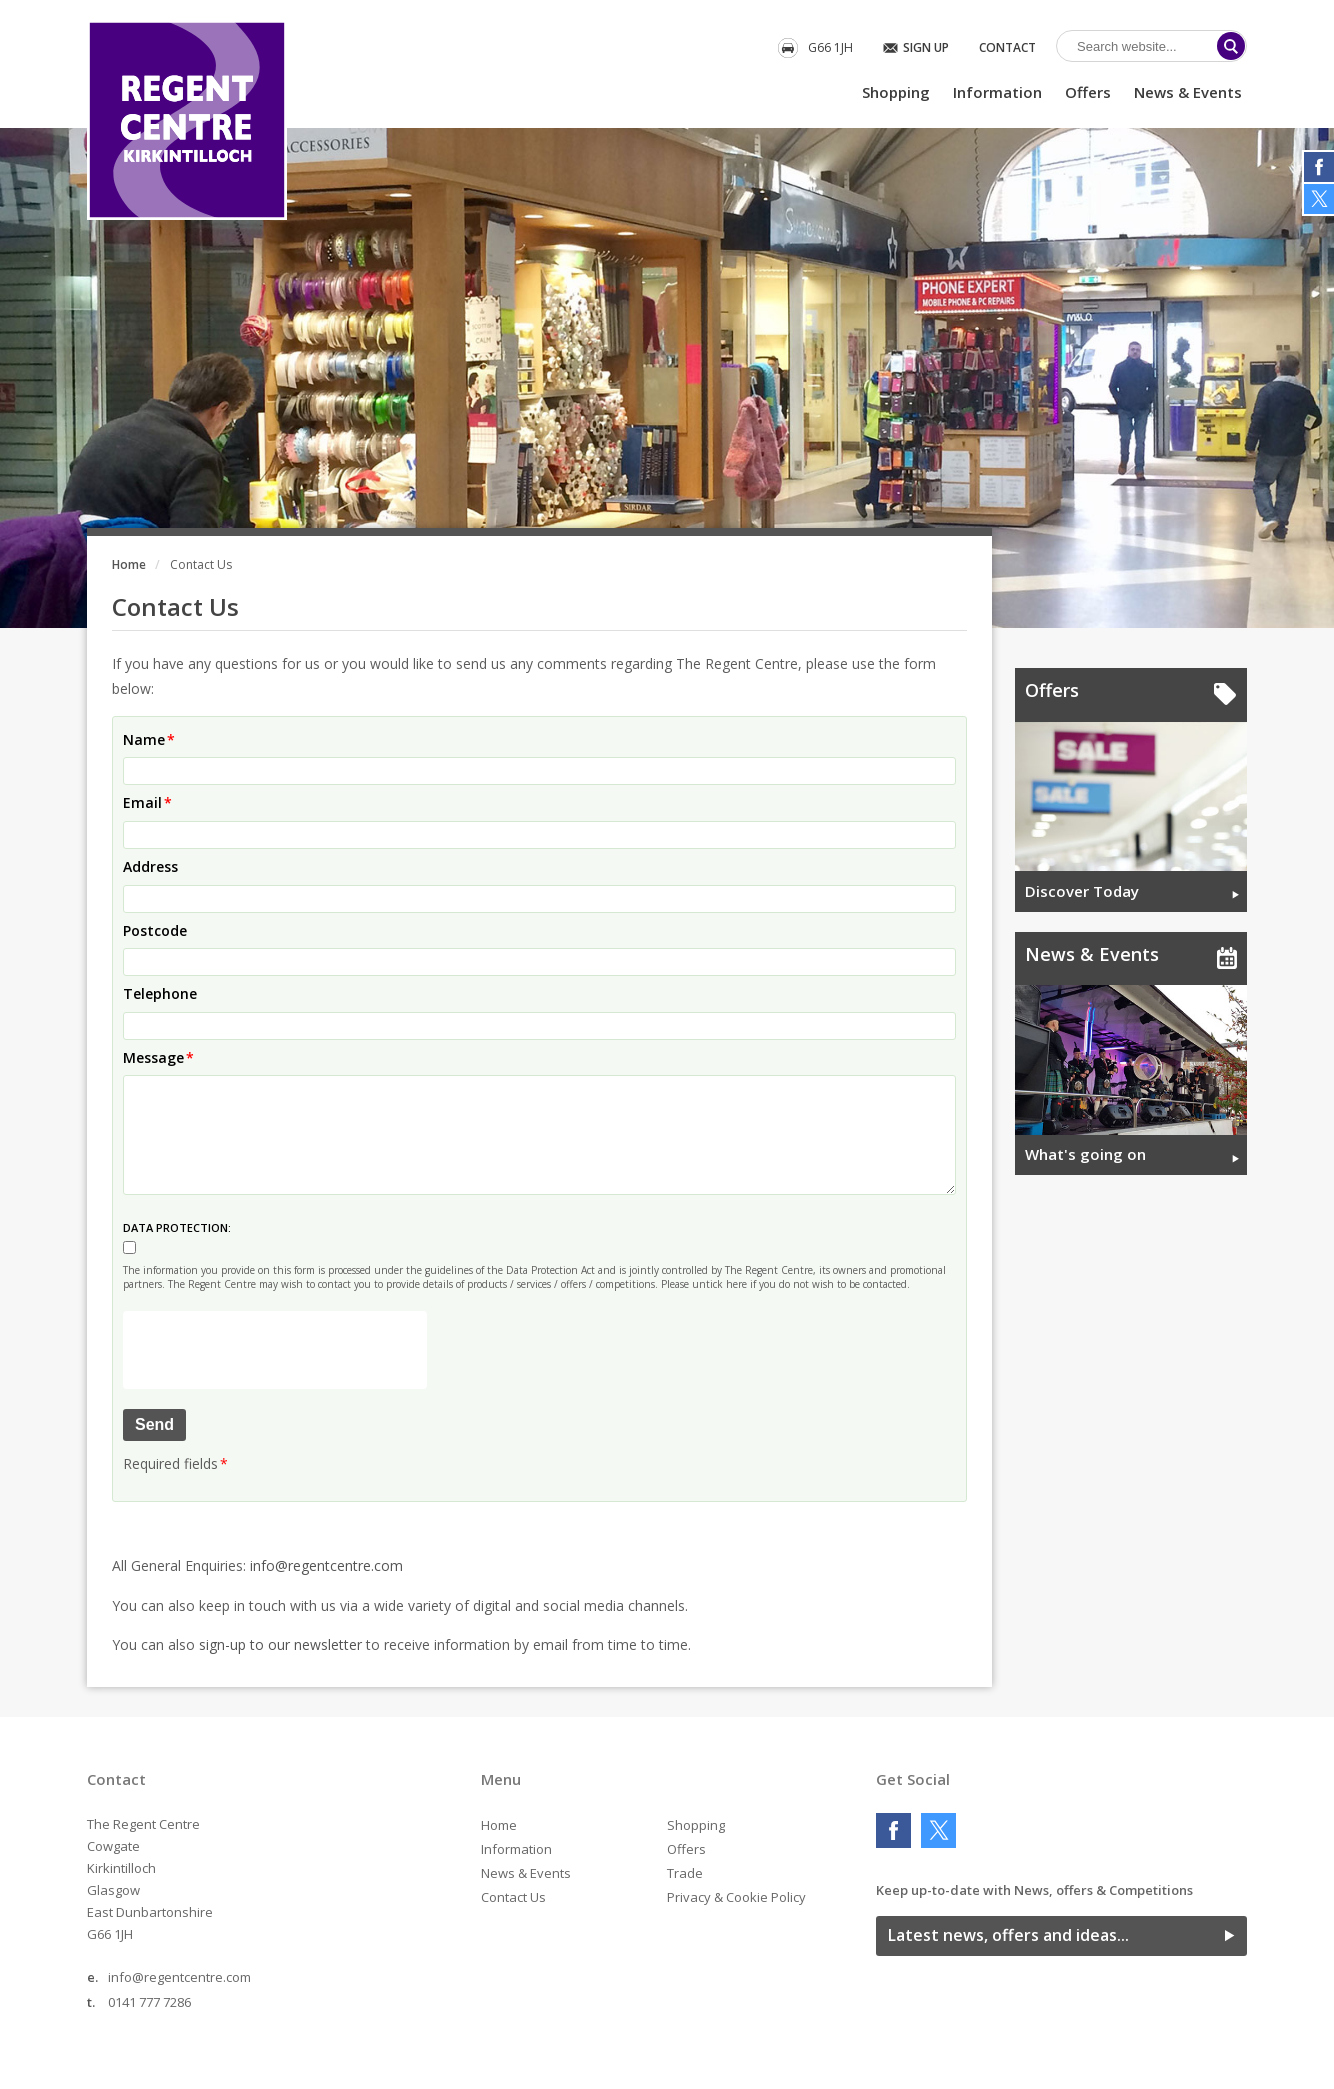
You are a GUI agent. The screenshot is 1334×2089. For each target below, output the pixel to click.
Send (154, 1424)
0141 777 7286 (149, 2002)
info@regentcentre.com (326, 1565)
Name (144, 739)
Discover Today (1082, 891)
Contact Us (513, 1897)
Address (150, 866)
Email (142, 802)
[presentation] (275, 1350)
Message (153, 1057)
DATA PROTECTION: (177, 1227)
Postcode (155, 930)
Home (129, 564)
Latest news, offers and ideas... (1008, 1935)
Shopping (896, 92)
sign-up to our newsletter (280, 1644)
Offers (1088, 92)
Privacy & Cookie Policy (736, 1897)
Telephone (160, 993)
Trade (685, 1873)
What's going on (1085, 1154)
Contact (1007, 47)
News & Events (1188, 92)
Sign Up (926, 47)
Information (997, 92)
